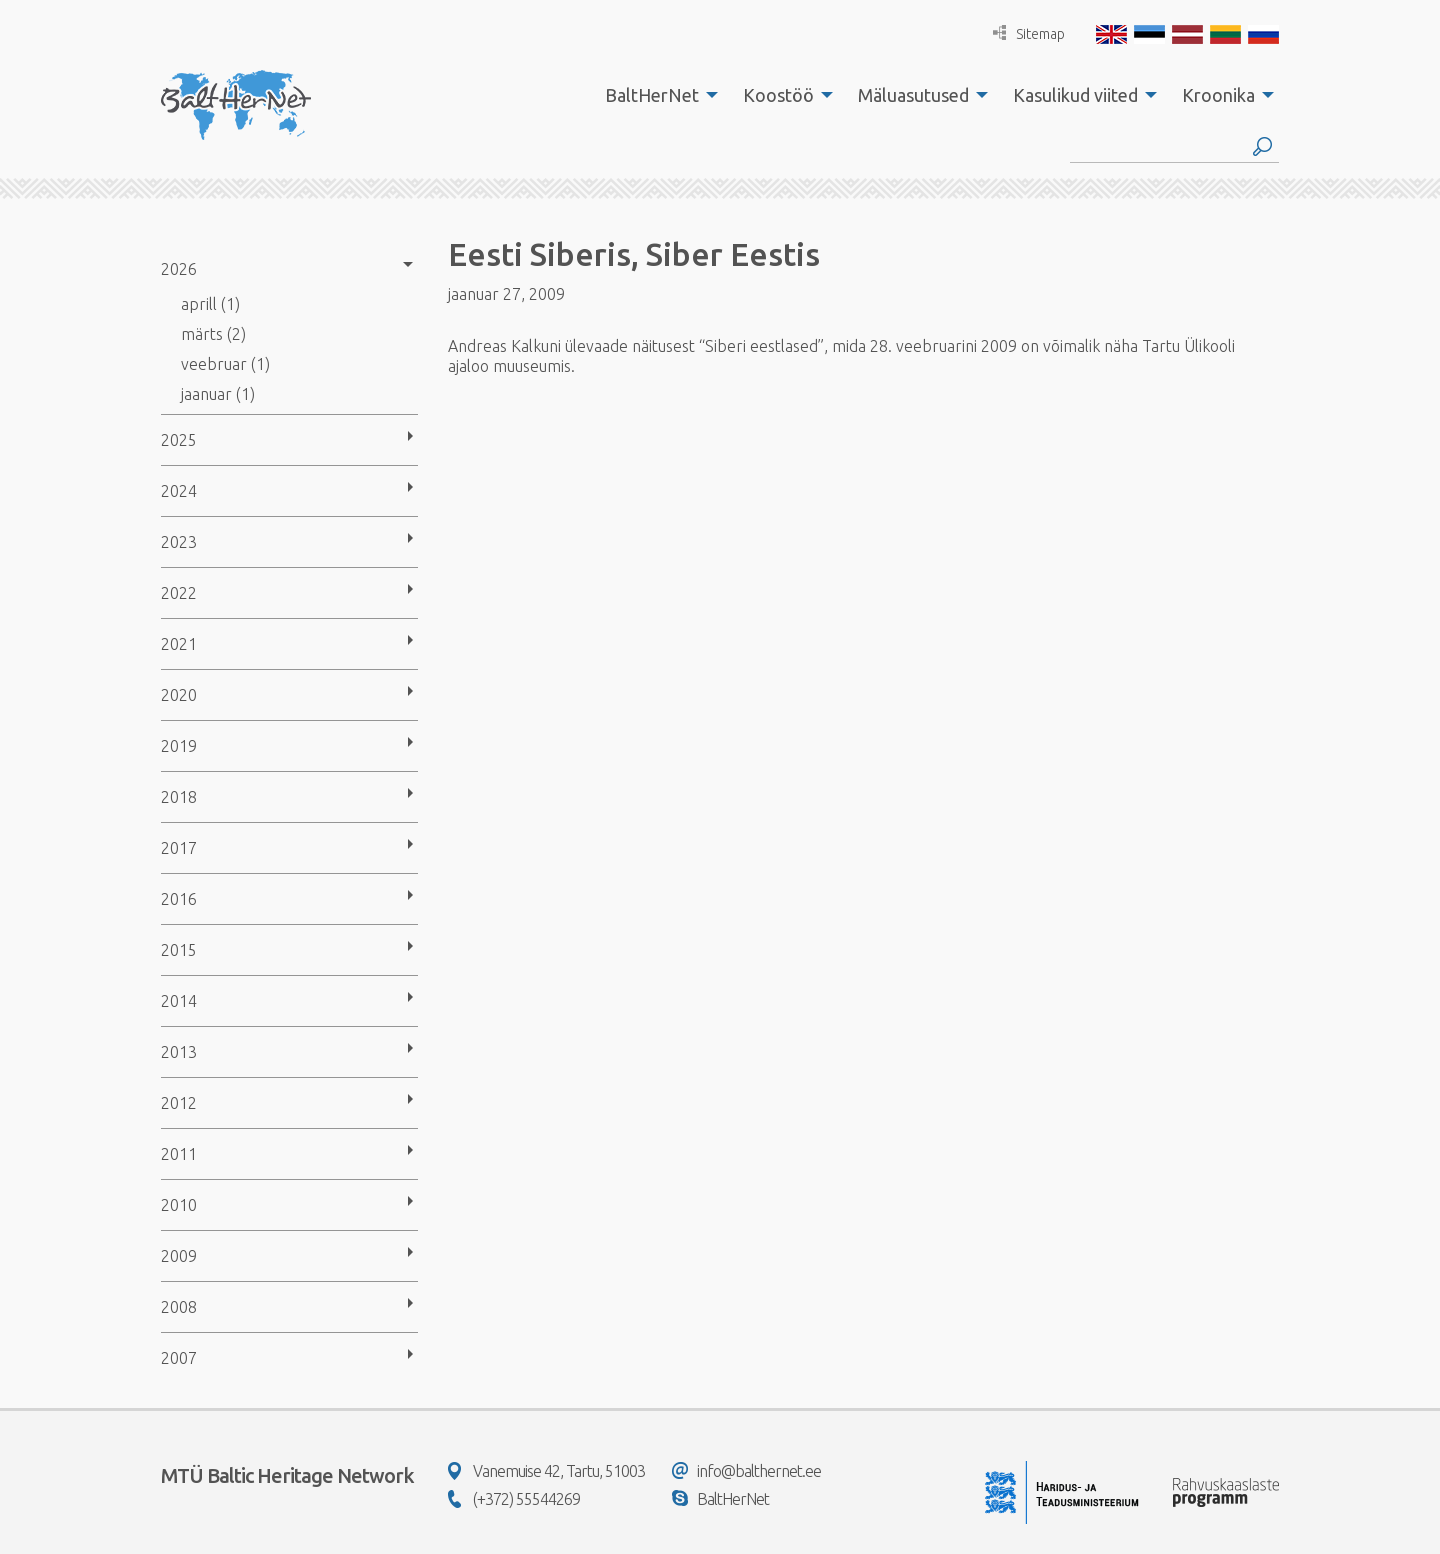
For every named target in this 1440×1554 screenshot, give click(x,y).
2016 (179, 899)
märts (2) (213, 334)
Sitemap (1029, 33)
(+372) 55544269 (514, 1499)
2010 (179, 1205)
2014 (179, 1001)
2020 (179, 695)
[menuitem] (656, 95)
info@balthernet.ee (746, 1471)
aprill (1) (210, 304)
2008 (179, 1307)
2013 (179, 1052)
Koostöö (778, 95)
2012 (179, 1103)
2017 (179, 848)
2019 (179, 746)
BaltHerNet (652, 95)
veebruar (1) (225, 364)
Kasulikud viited (1075, 95)
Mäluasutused (913, 95)
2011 (179, 1154)
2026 (179, 269)
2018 (179, 797)
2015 (179, 950)
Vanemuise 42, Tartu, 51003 (546, 1471)
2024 (179, 491)
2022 (179, 593)
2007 (179, 1358)
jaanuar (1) (218, 394)
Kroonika (1218, 95)
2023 (179, 542)
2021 (179, 644)
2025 (179, 440)
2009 (179, 1256)
